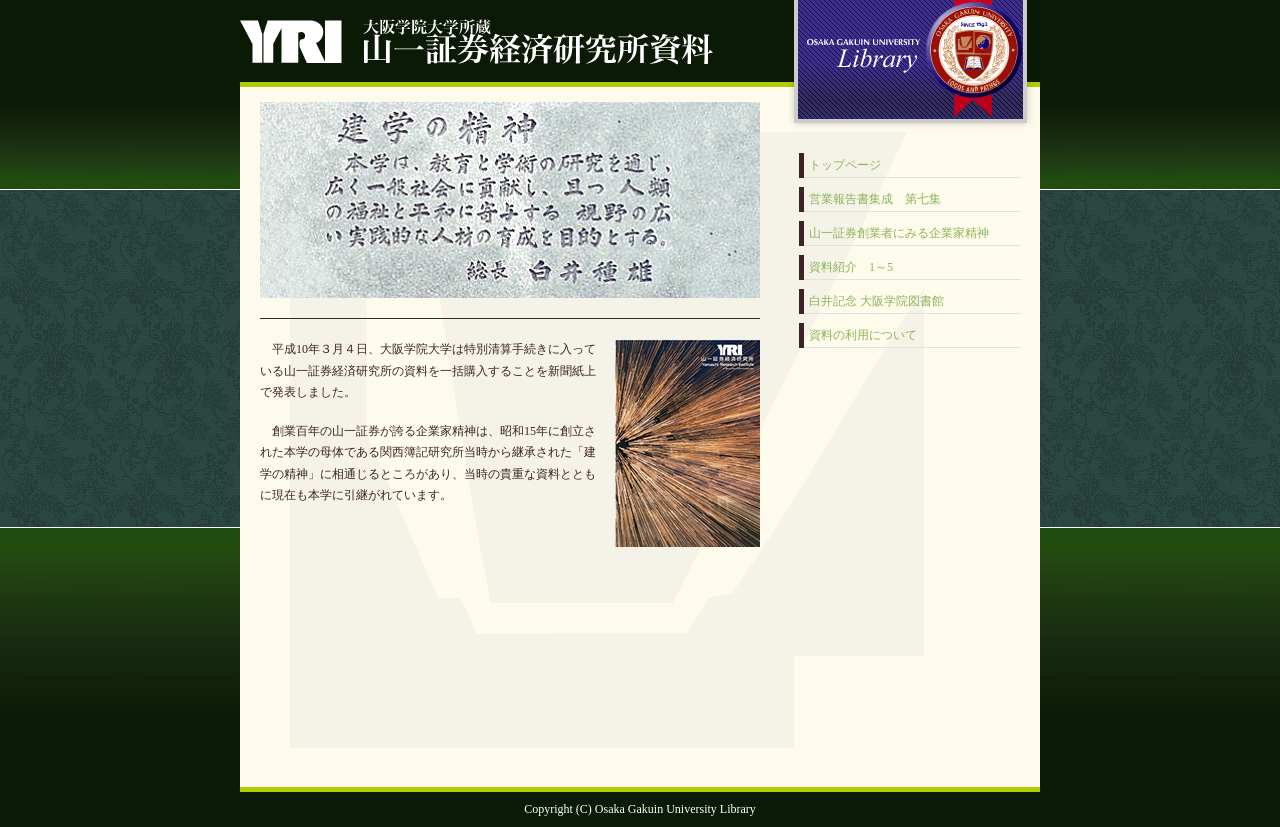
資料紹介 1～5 (851, 267)
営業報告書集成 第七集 (875, 199)
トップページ (845, 165)
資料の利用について (863, 335)
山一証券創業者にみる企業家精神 (899, 233)
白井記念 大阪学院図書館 (876, 301)
